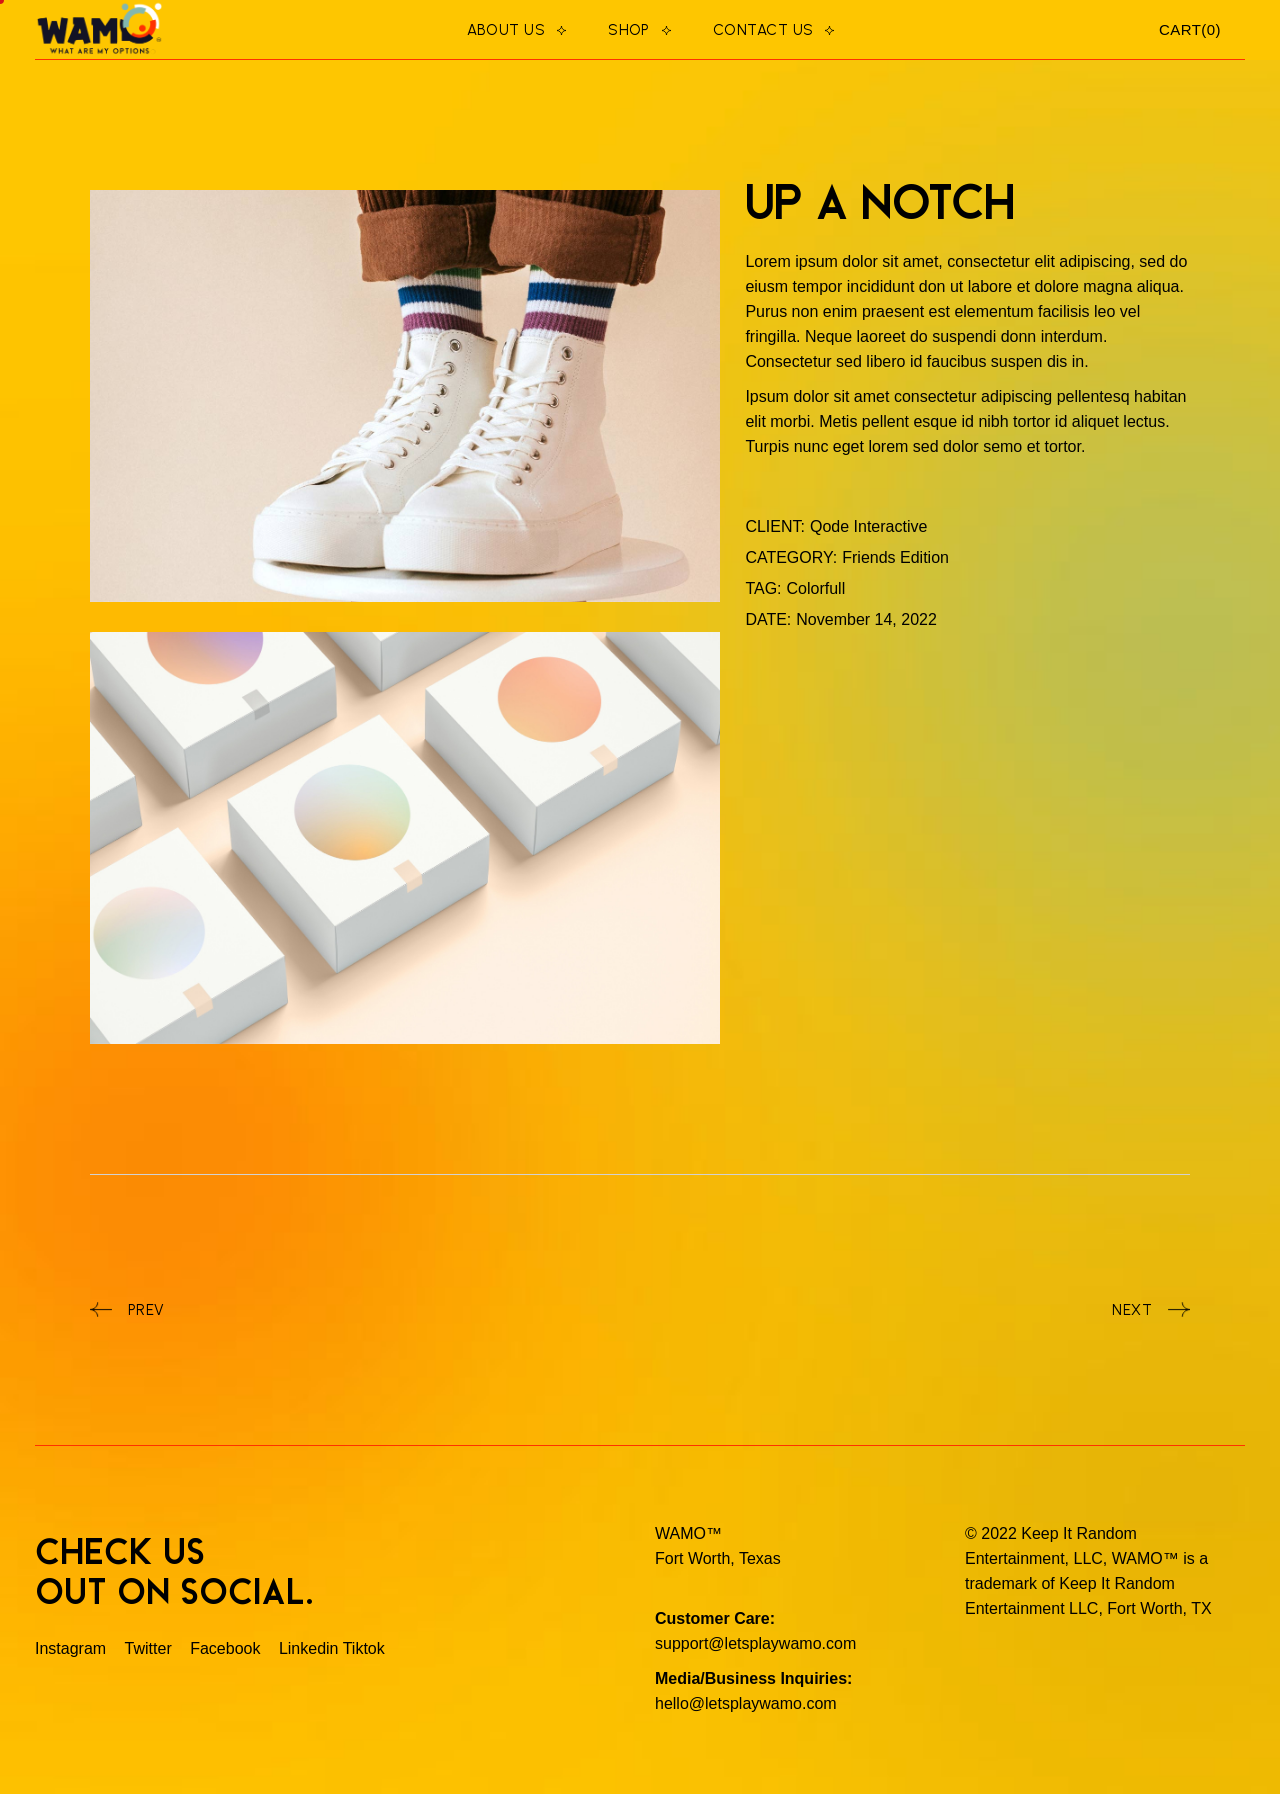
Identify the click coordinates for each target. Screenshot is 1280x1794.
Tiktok (364, 1648)
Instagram (73, 1648)
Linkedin (309, 1648)
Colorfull (816, 588)
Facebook (225, 1648)
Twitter (148, 1648)
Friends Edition (895, 557)
